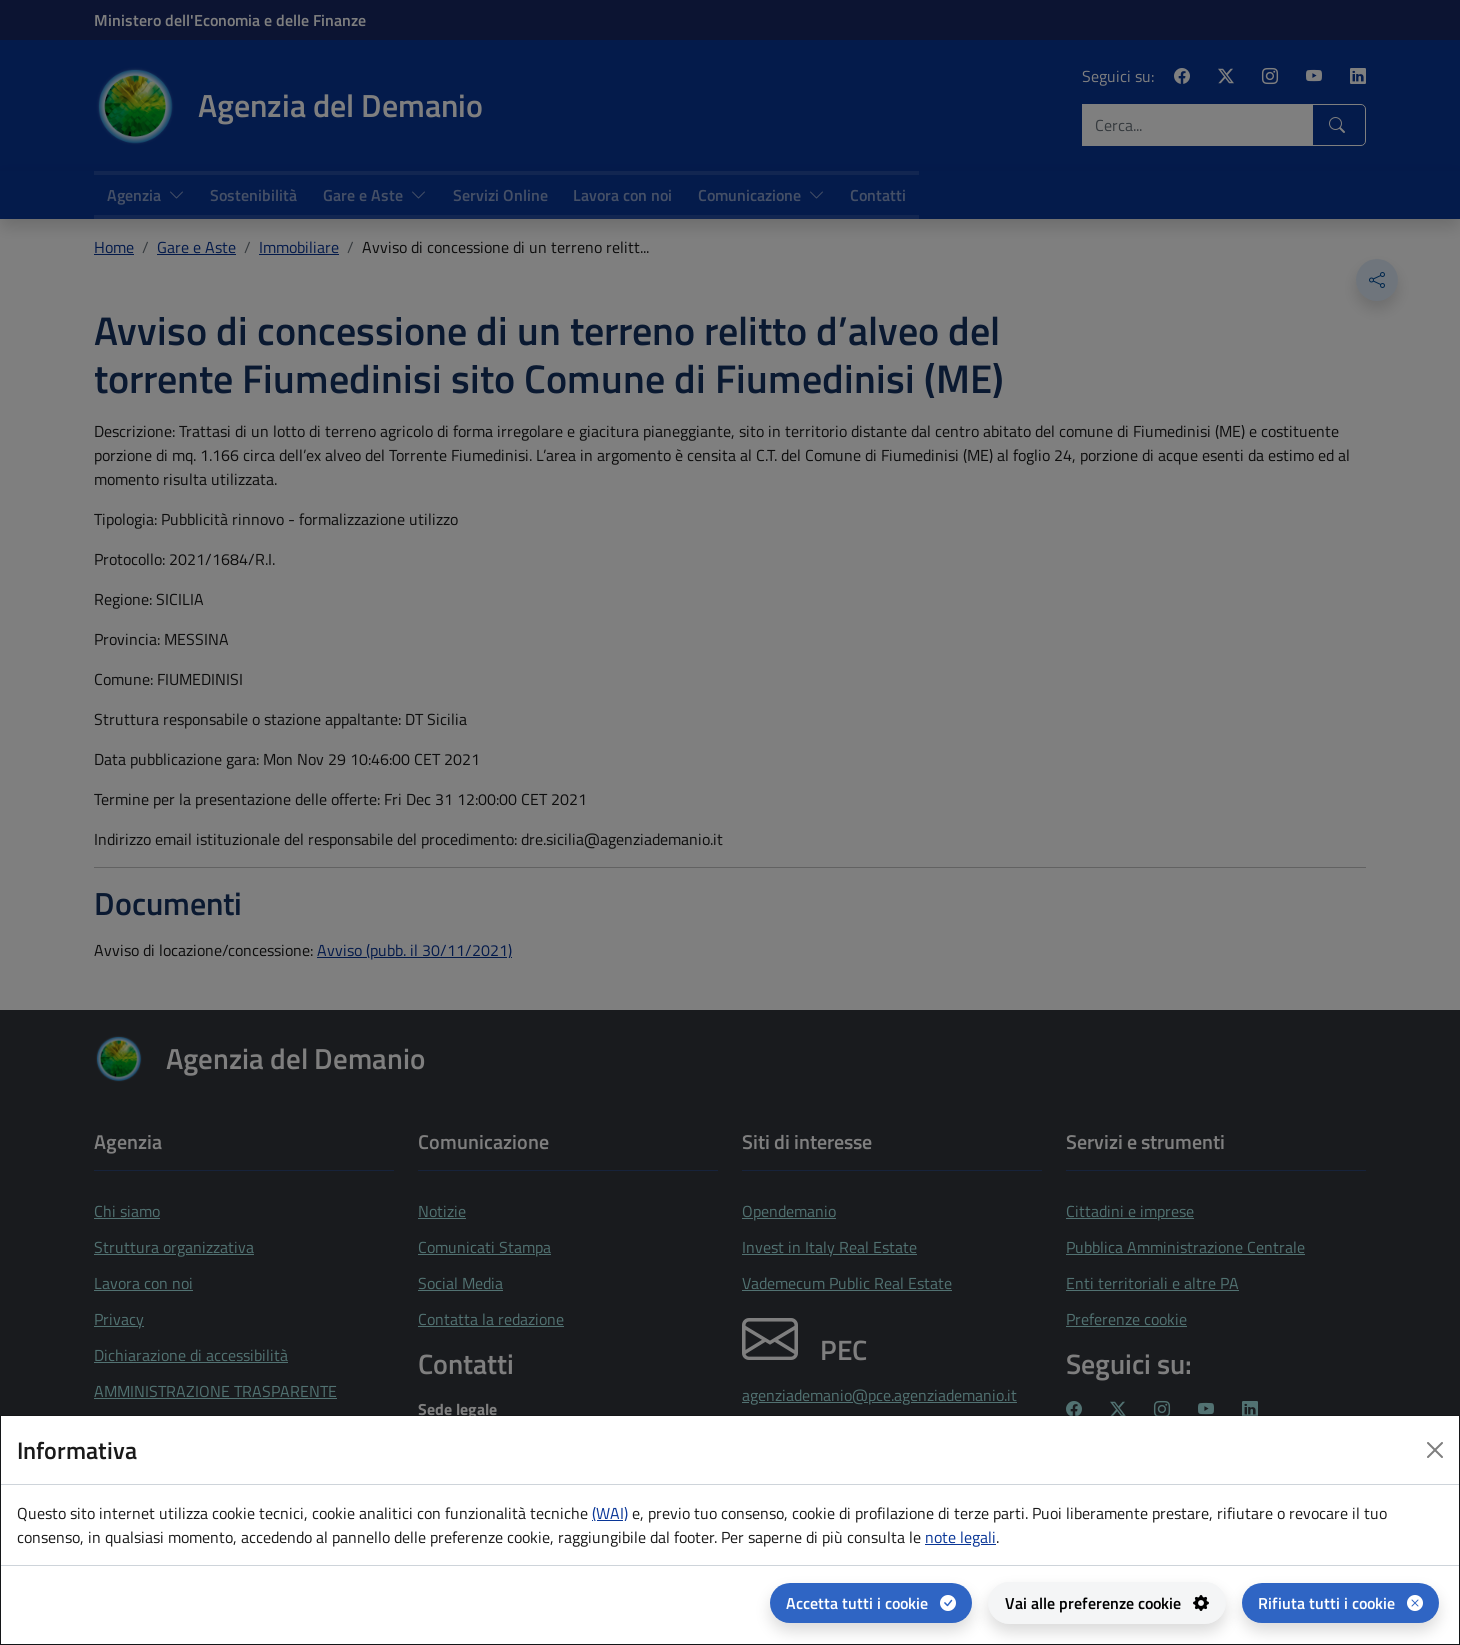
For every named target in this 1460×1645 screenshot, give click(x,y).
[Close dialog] (1435, 1450)
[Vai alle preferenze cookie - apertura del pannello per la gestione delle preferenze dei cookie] (1107, 1603)
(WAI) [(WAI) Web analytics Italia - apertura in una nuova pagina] (610, 1513)
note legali (960, 1537)
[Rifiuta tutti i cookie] (1340, 1603)
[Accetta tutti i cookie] (871, 1603)
